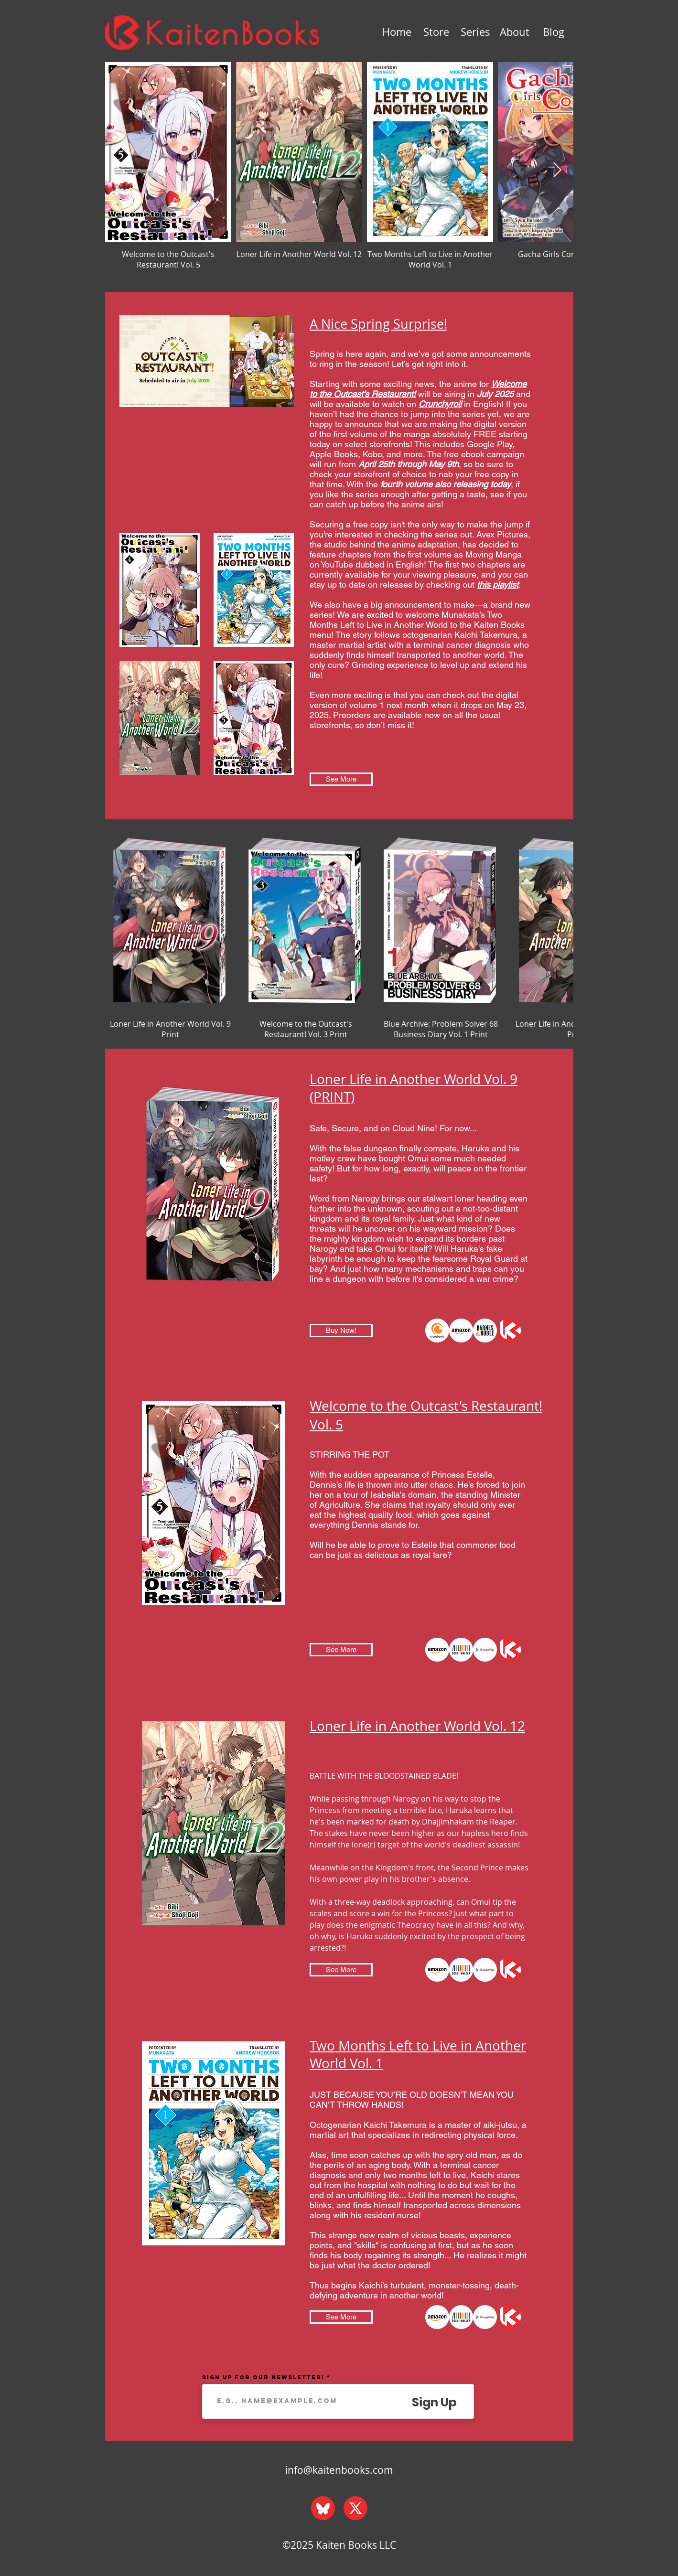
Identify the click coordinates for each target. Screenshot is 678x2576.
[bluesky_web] (323, 2508)
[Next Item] (557, 170)
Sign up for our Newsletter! (263, 2377)
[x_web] (355, 2508)
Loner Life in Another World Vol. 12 (417, 1726)
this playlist (497, 585)
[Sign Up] (434, 2402)
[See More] (341, 779)
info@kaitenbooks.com (339, 2470)
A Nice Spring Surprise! (378, 324)
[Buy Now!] (341, 1330)
